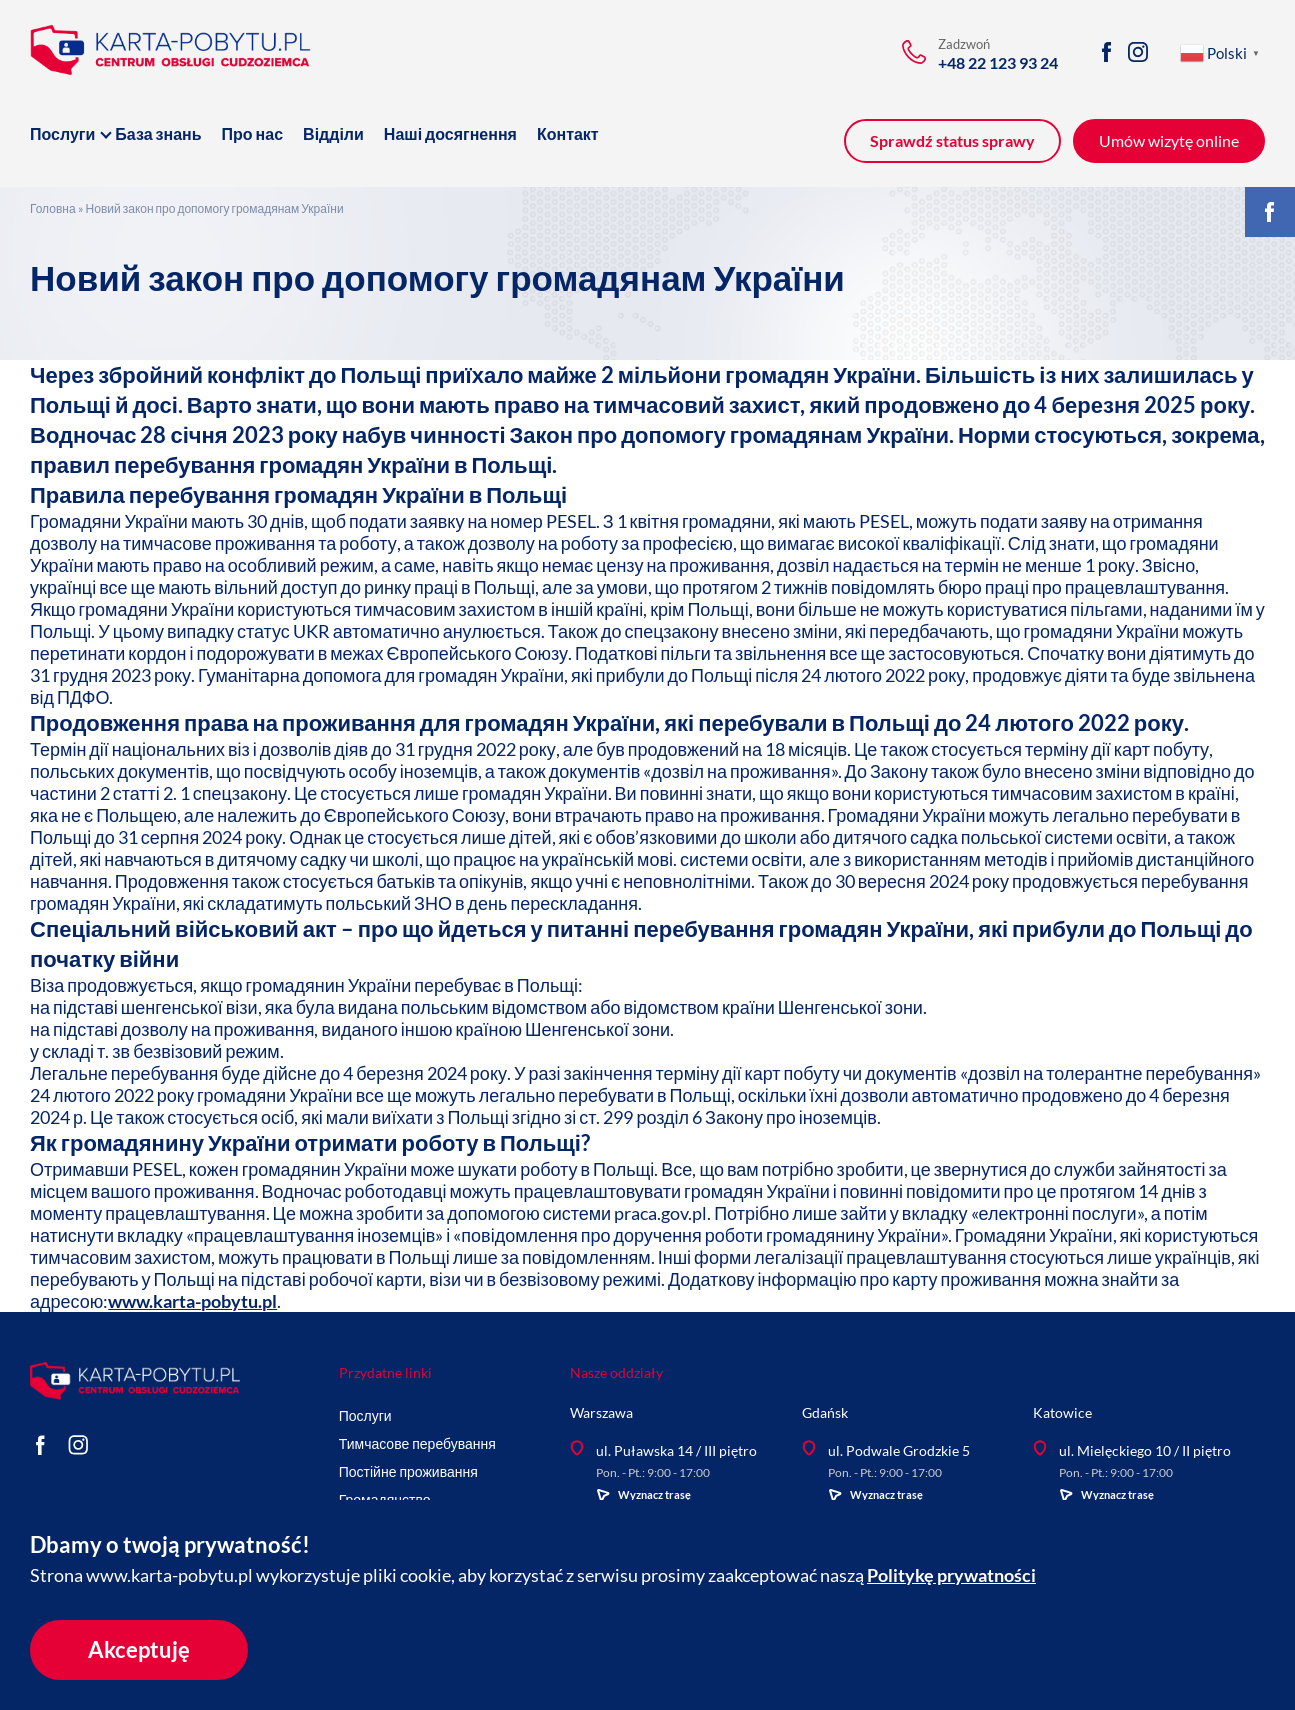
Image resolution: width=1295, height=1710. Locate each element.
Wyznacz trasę (643, 1495)
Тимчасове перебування (417, 1443)
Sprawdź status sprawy (952, 140)
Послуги (62, 133)
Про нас (253, 133)
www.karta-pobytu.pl (192, 1301)
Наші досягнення (450, 133)
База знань (158, 133)
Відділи (333, 133)
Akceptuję (139, 1649)
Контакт (568, 133)
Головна (53, 208)
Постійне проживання (408, 1471)
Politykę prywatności (951, 1575)
